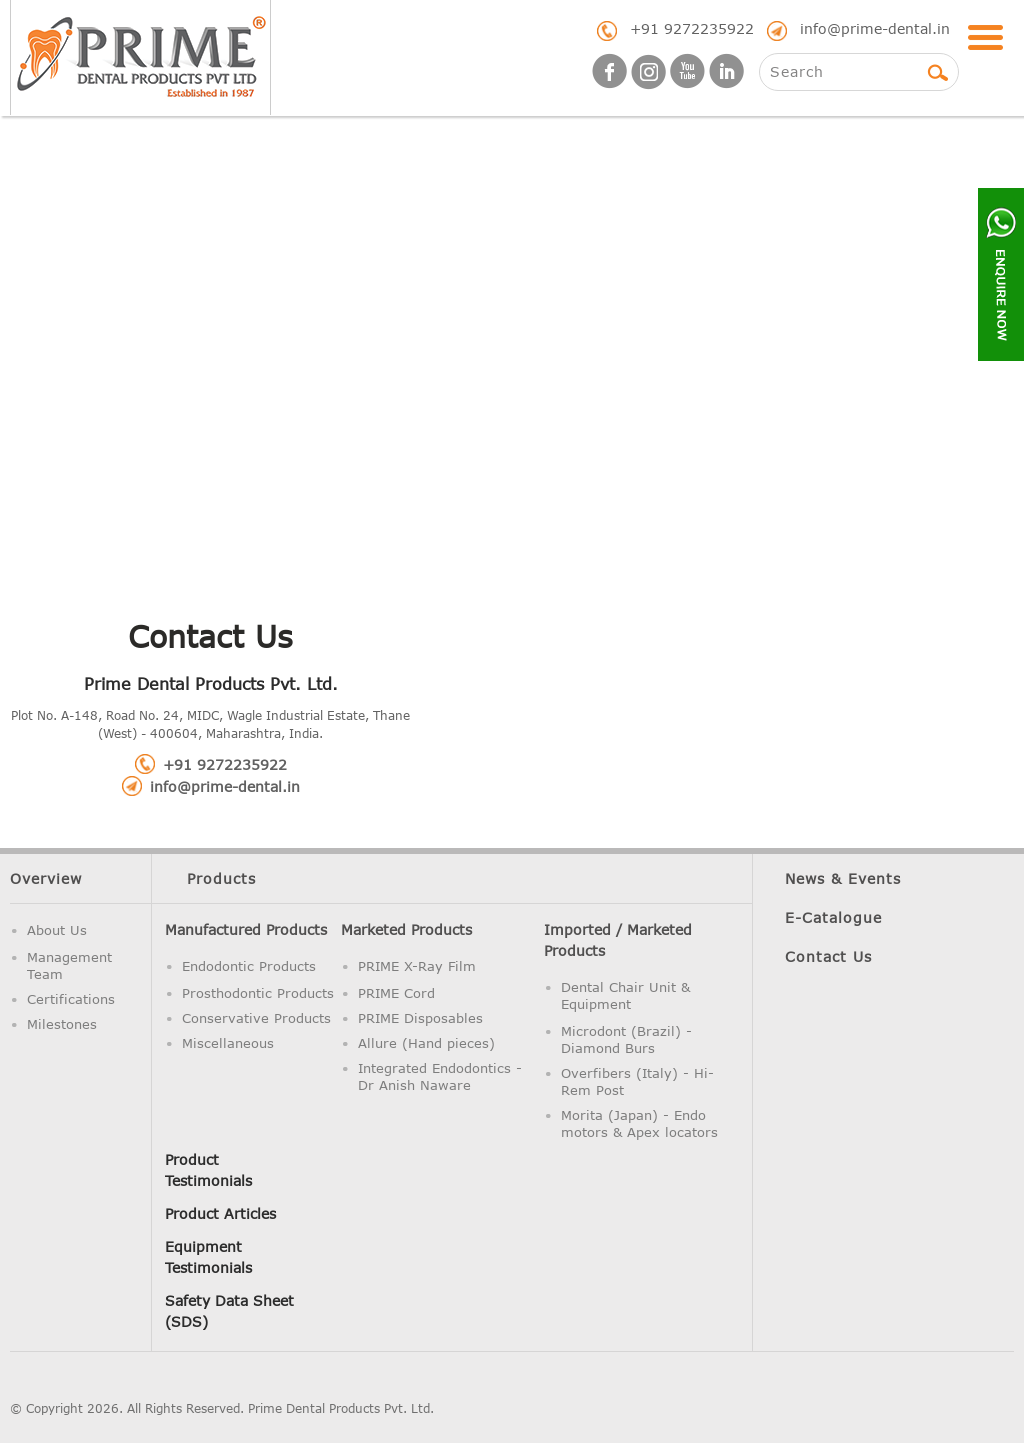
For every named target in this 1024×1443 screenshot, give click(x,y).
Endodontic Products (249, 966)
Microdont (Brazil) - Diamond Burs (626, 1039)
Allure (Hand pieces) (426, 1043)
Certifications (71, 999)
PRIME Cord (396, 993)
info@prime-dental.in (875, 28)
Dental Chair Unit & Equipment (625, 995)
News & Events (843, 878)
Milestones (62, 1024)
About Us (57, 930)
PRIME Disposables (420, 1018)
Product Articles (220, 1213)
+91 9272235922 (692, 28)
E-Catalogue (833, 917)
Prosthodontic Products (258, 993)
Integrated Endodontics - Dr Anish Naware (440, 1076)
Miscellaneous (228, 1043)
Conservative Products (256, 1018)
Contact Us (828, 956)
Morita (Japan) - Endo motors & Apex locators (639, 1123)
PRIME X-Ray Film (417, 966)
